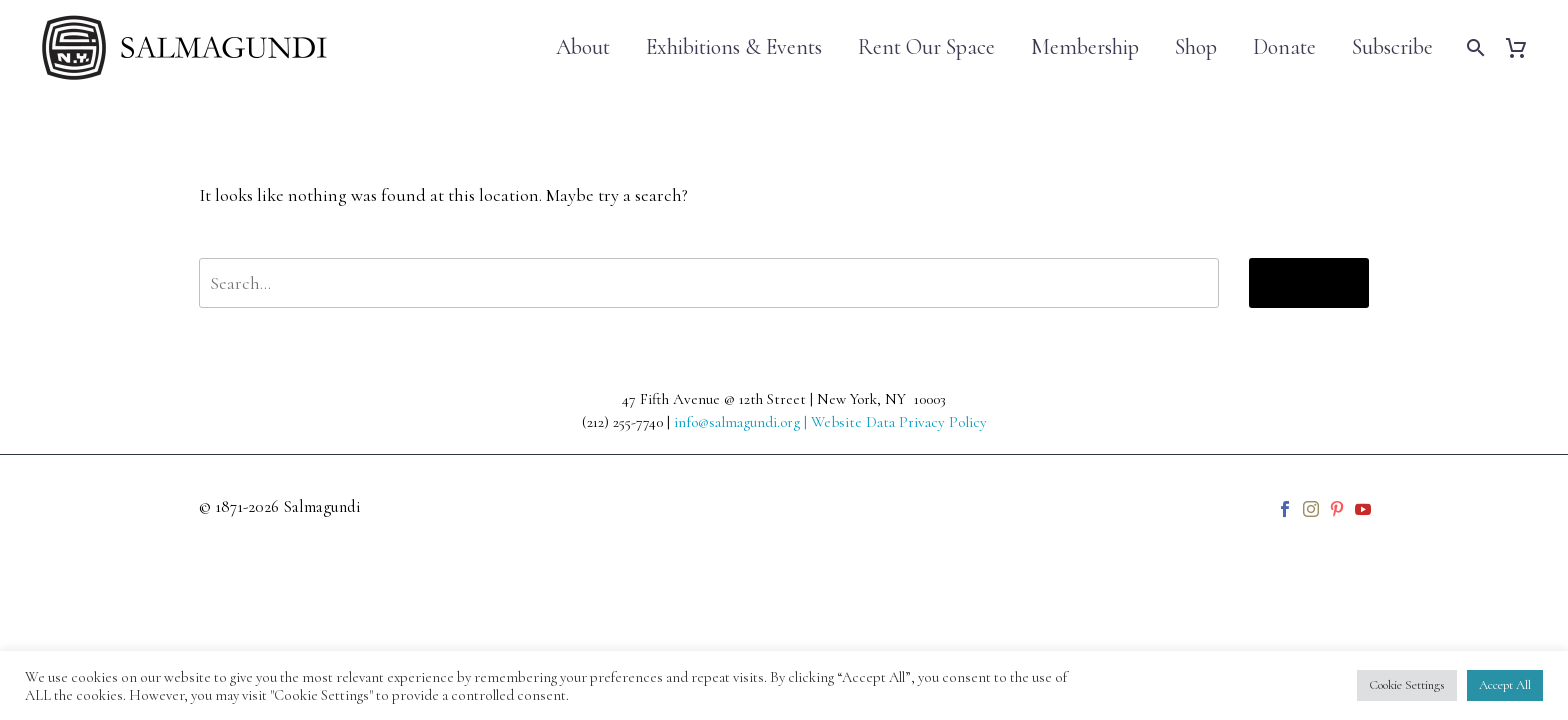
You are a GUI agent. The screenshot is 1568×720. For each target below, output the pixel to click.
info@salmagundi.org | (742, 422)
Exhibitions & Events (734, 47)
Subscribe (1392, 47)
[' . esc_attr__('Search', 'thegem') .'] (709, 283)
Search (1309, 282)
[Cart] (1523, 47)
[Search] (1473, 47)
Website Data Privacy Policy (899, 422)
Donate (1284, 47)
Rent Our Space (926, 47)
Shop (1196, 47)
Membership (1085, 47)
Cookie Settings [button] (1407, 685)
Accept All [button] (1505, 685)
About (583, 47)
